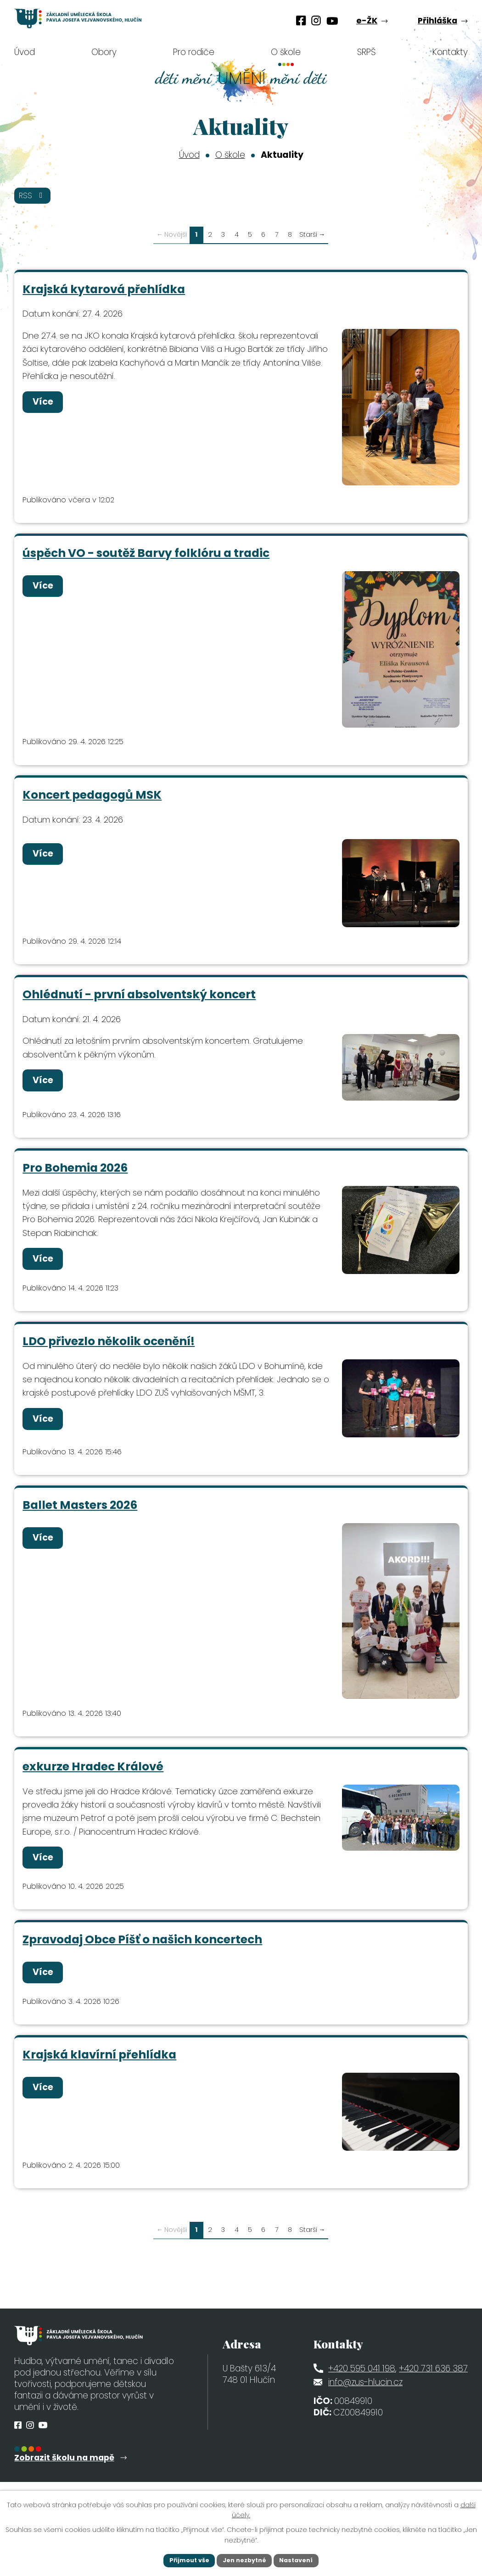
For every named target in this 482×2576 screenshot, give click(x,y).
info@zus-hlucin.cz (365, 2409)
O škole (230, 155)
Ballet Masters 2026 (80, 1522)
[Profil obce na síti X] (332, 21)
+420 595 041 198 (361, 2395)
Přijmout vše (184, 2559)
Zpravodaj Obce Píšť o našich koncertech (143, 1962)
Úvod (189, 155)
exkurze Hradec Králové (93, 1785)
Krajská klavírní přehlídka (100, 2080)
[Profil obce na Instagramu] (316, 21)
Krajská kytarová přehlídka (104, 291)
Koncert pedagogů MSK (92, 801)
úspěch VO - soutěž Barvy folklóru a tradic (146, 558)
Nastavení (301, 2559)
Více (46, 407)
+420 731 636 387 (433, 2395)
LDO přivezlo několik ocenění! (109, 1357)
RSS (35, 196)
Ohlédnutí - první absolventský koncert (139, 1004)
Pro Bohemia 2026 (75, 1179)
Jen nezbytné (244, 2559)
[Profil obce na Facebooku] (301, 21)
